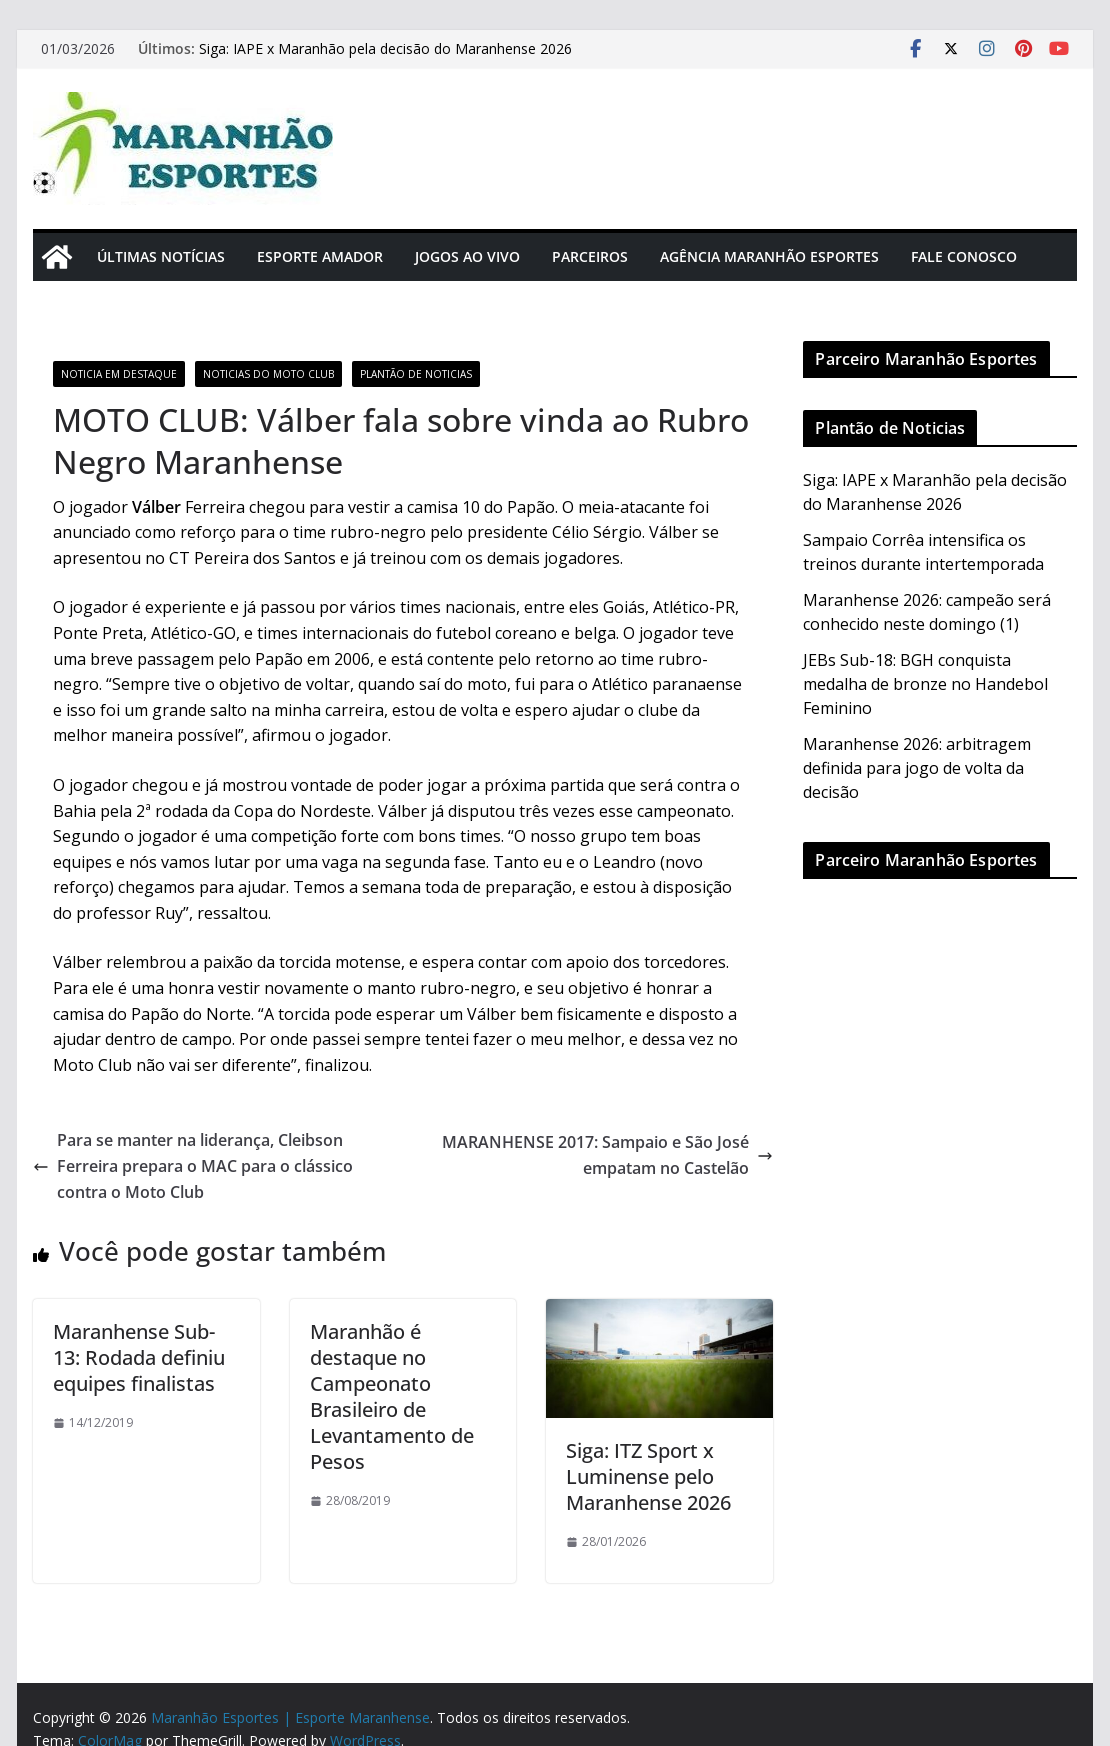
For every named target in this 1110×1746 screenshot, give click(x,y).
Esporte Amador (320, 256)
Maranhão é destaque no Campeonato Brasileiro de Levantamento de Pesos (392, 1396)
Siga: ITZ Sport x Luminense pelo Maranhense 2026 (648, 1476)
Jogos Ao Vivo (467, 256)
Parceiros (590, 256)
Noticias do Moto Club (268, 374)
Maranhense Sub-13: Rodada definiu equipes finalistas (139, 1357)
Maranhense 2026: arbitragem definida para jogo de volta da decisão (917, 768)
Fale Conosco (964, 256)
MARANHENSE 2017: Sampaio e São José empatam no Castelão (607, 1155)
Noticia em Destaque (119, 374)
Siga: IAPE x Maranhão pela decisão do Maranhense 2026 (385, 48)
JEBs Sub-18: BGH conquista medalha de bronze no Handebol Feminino (925, 684)
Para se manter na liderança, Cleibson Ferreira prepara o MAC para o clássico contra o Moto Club (193, 1165)
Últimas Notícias (161, 256)
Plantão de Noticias (416, 374)
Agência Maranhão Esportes (769, 256)
